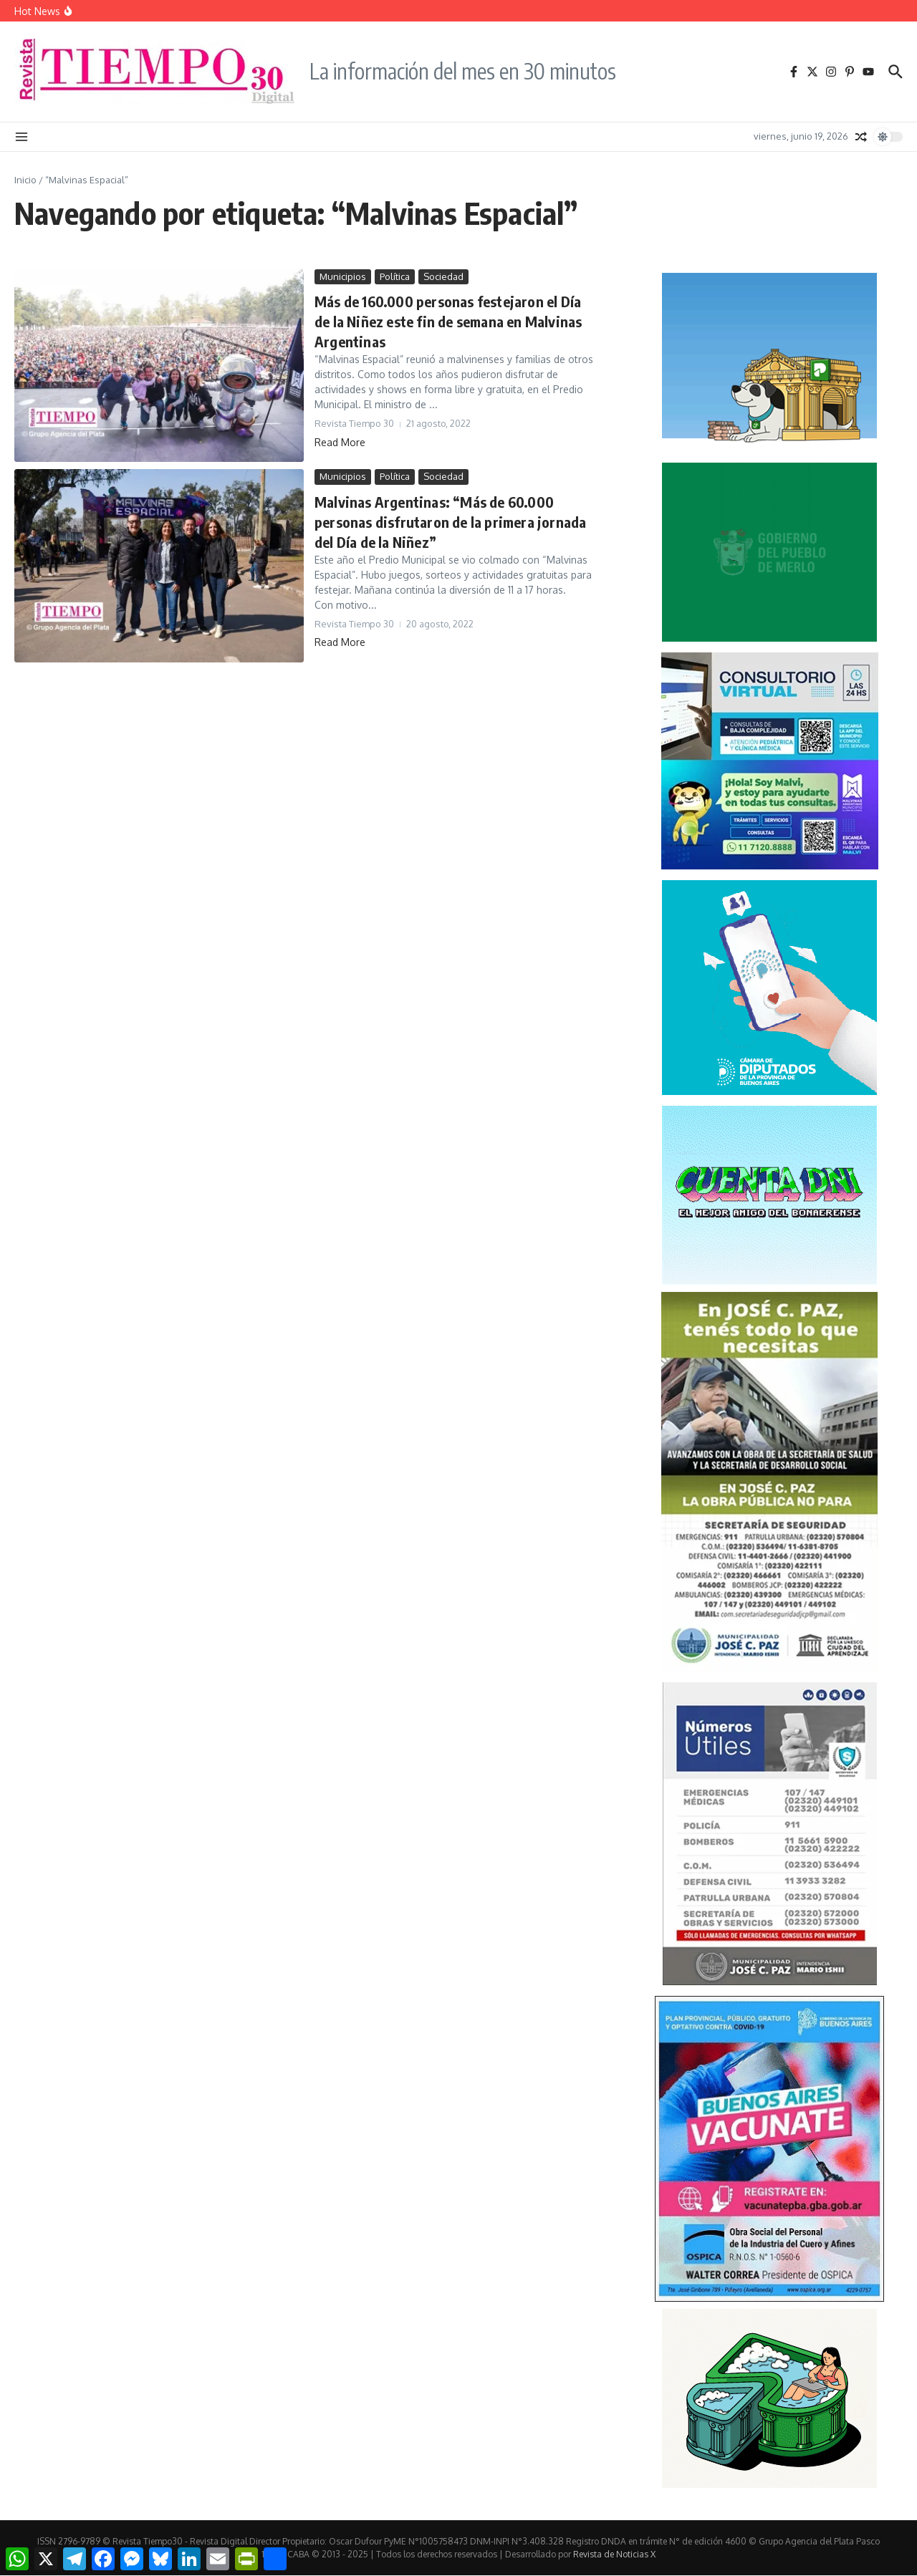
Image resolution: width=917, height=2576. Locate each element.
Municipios (343, 276)
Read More (340, 442)
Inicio (25, 179)
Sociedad (443, 276)
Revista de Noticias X (614, 2554)
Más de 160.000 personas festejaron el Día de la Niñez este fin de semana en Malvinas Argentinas (448, 321)
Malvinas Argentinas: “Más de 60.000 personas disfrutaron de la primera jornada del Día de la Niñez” (450, 522)
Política (395, 276)
